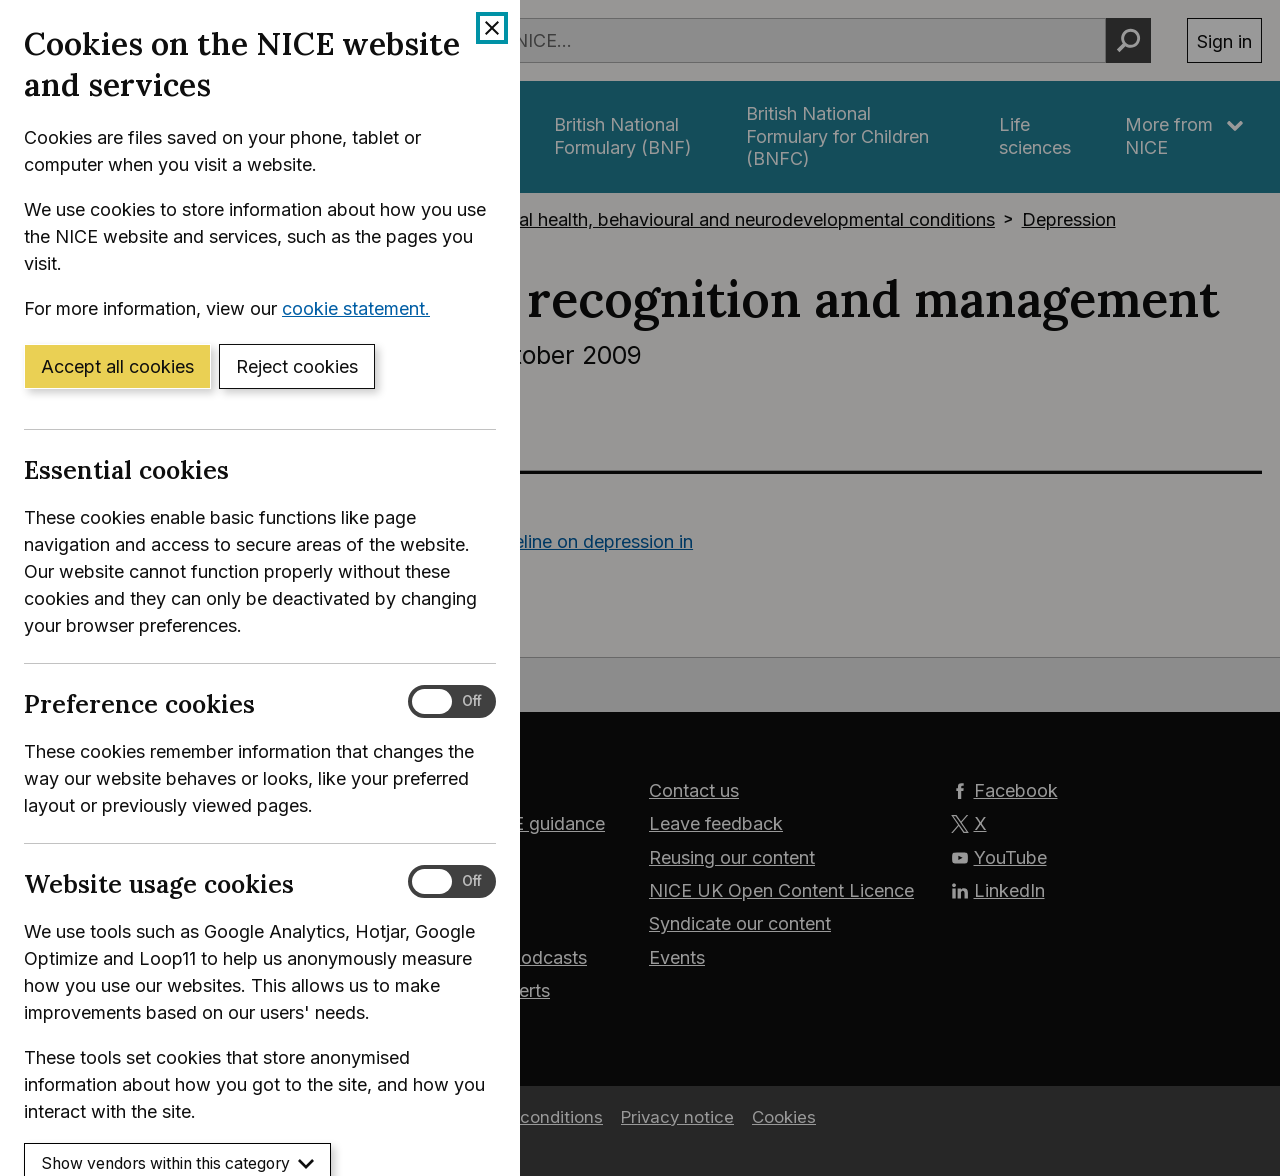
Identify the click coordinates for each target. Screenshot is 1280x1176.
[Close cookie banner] (492, 28)
